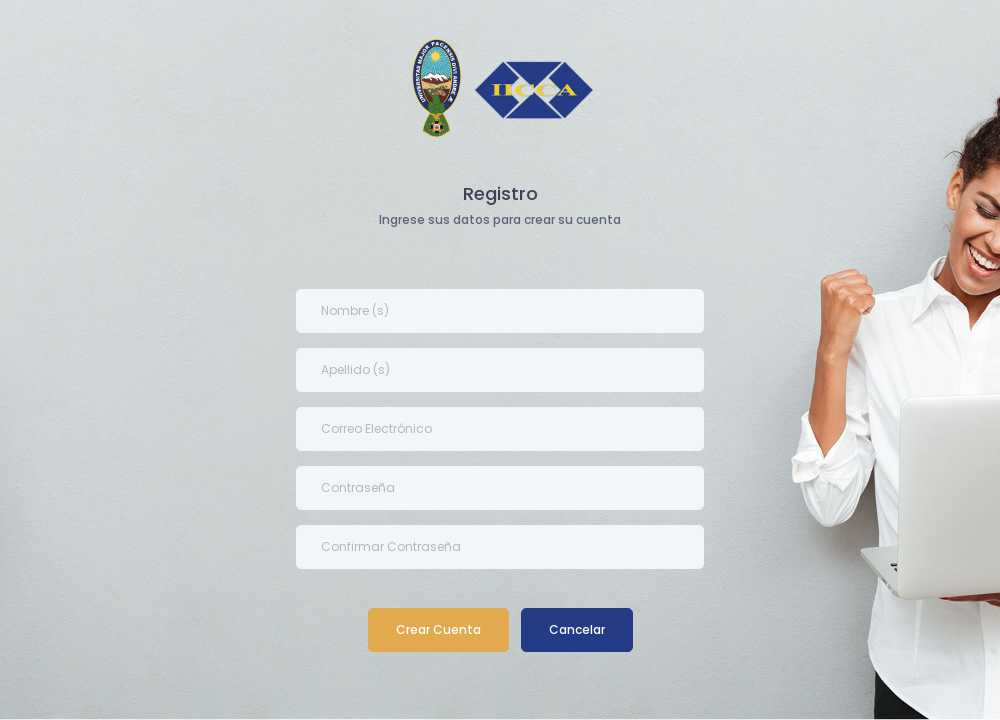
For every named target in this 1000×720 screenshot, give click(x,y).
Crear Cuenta (438, 629)
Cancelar (577, 629)
